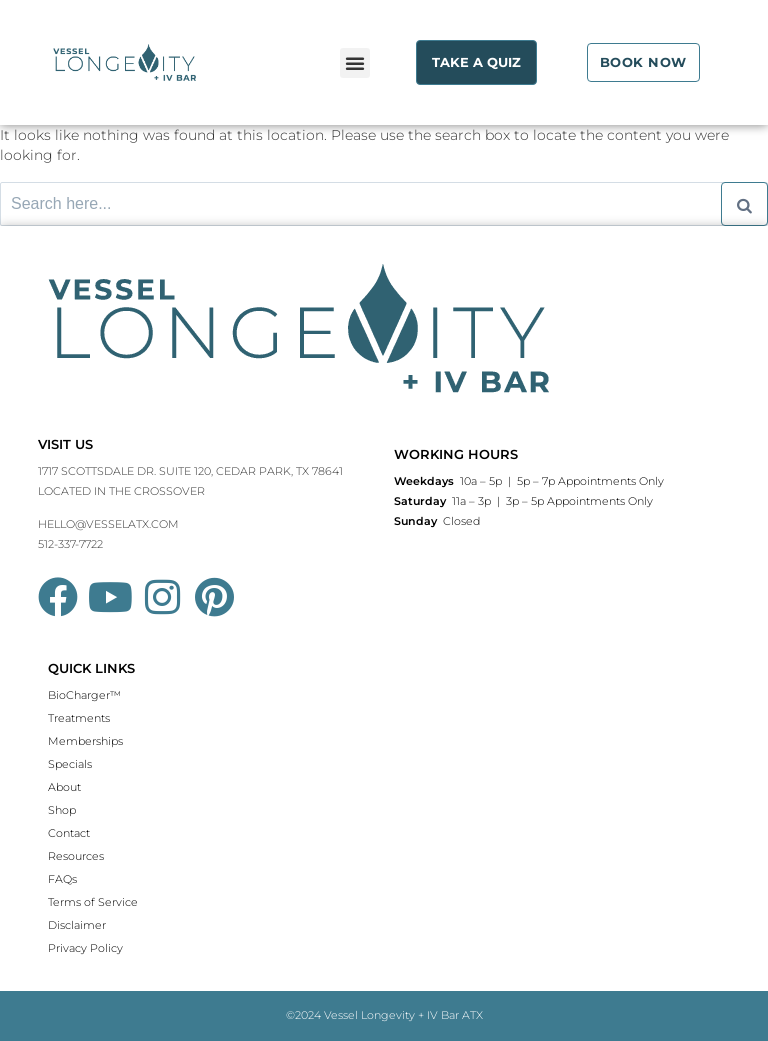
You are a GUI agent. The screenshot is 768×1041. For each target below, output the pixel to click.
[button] (355, 63)
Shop (62, 810)
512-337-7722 (70, 544)
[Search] (745, 204)
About (64, 787)
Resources (76, 856)
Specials (70, 764)
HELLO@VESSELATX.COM (108, 524)
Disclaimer (77, 925)
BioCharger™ (84, 695)
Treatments (79, 718)
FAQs (62, 879)
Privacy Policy (85, 948)
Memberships (85, 741)
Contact (69, 833)
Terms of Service (93, 902)
